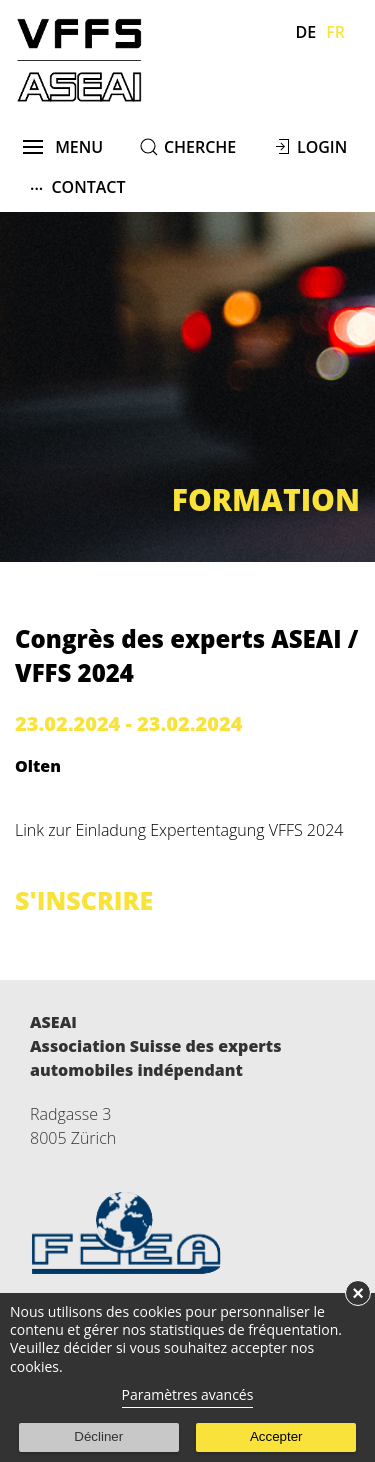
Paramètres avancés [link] (188, 1394)
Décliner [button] (98, 1436)
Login (322, 147)
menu (63, 147)
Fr (335, 32)
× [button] (358, 1293)
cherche (200, 147)
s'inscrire (84, 900)
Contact (78, 186)
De (306, 32)
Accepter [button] (276, 1436)
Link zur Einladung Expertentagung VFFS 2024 (179, 830)
